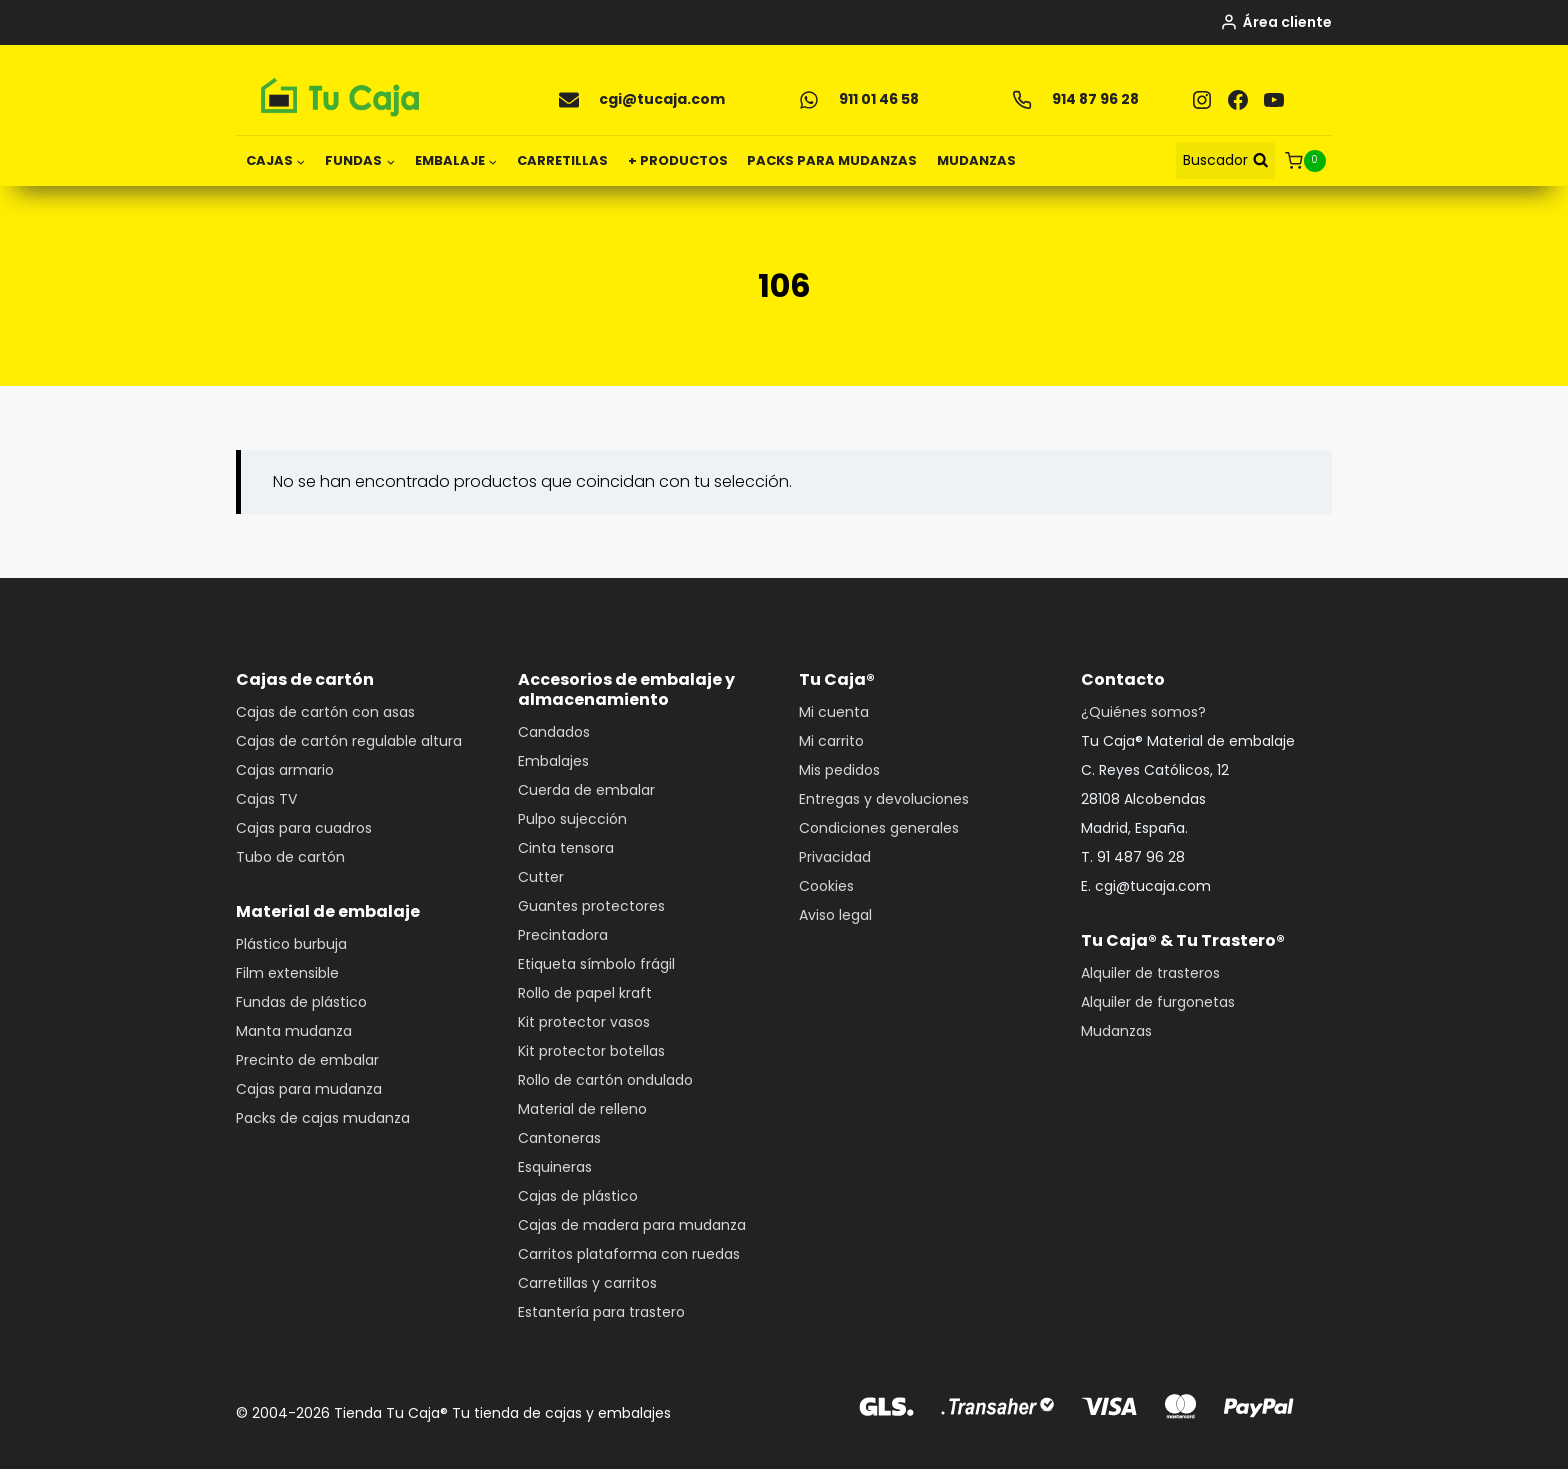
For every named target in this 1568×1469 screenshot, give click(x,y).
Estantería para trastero (601, 1312)
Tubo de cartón (290, 857)
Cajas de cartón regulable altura (349, 741)
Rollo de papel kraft (585, 993)
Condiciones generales (879, 828)
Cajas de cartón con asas (325, 712)
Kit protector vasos (584, 1022)
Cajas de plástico (578, 1196)
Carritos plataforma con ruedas (629, 1254)
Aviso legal (835, 915)
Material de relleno (582, 1109)
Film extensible (287, 973)
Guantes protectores (591, 906)
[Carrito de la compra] (1308, 161)
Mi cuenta (834, 712)
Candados (554, 732)
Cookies (826, 886)
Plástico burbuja (291, 944)
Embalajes (553, 761)
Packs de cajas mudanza (323, 1118)
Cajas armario (285, 770)
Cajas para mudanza (309, 1089)
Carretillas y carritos (587, 1283)
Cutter (541, 877)
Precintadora (563, 935)
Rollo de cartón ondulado (605, 1080)
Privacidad (835, 857)
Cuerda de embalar (586, 790)
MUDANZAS (976, 160)
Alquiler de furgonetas (1158, 1002)
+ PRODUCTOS (678, 160)
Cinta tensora (566, 848)
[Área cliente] (1276, 22)
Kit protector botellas (591, 1051)
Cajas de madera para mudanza (632, 1225)
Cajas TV (266, 799)
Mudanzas (1116, 1031)
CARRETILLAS (562, 160)
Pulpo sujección (572, 819)
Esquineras (555, 1167)
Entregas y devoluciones (884, 799)
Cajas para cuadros (304, 828)
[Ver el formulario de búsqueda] (1225, 160)
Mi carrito (831, 741)
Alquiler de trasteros (1150, 973)
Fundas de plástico (301, 1002)
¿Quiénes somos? (1143, 712)
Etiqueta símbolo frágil (596, 964)
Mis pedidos (839, 770)
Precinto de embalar (307, 1060)
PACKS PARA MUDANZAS (832, 160)
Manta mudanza (294, 1031)
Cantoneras (559, 1138)
